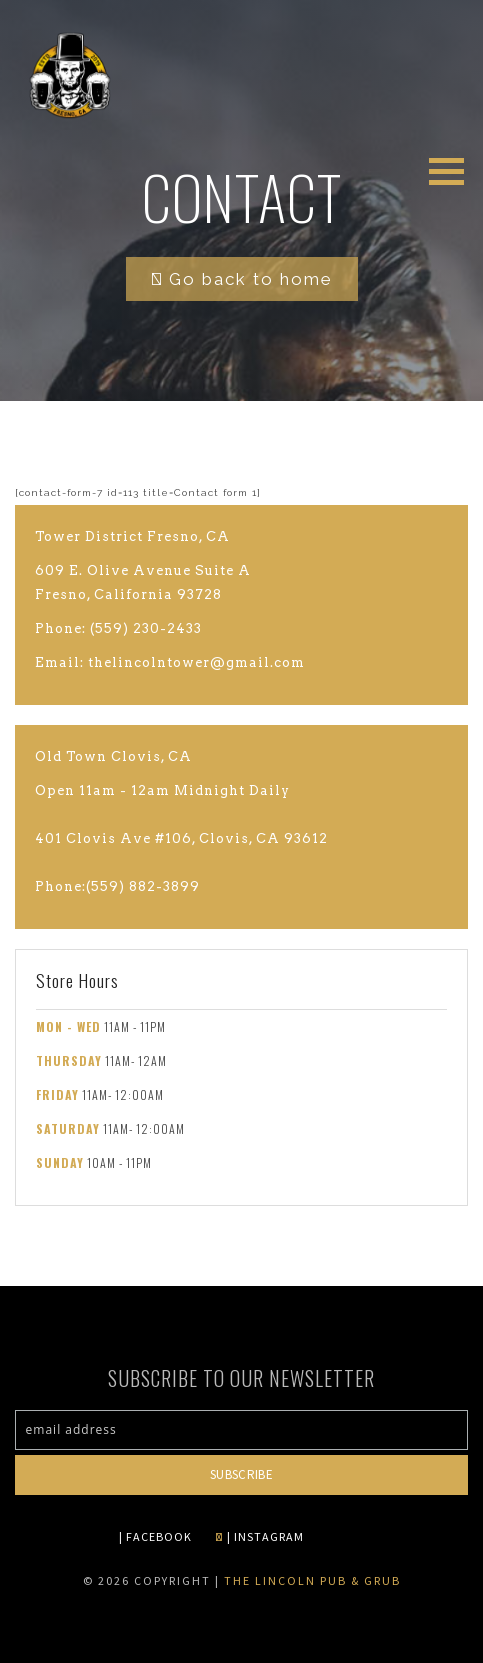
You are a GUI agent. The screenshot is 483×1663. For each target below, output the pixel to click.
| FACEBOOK (155, 1536)
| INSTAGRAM (259, 1536)
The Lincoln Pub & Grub (312, 1580)
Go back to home (242, 279)
